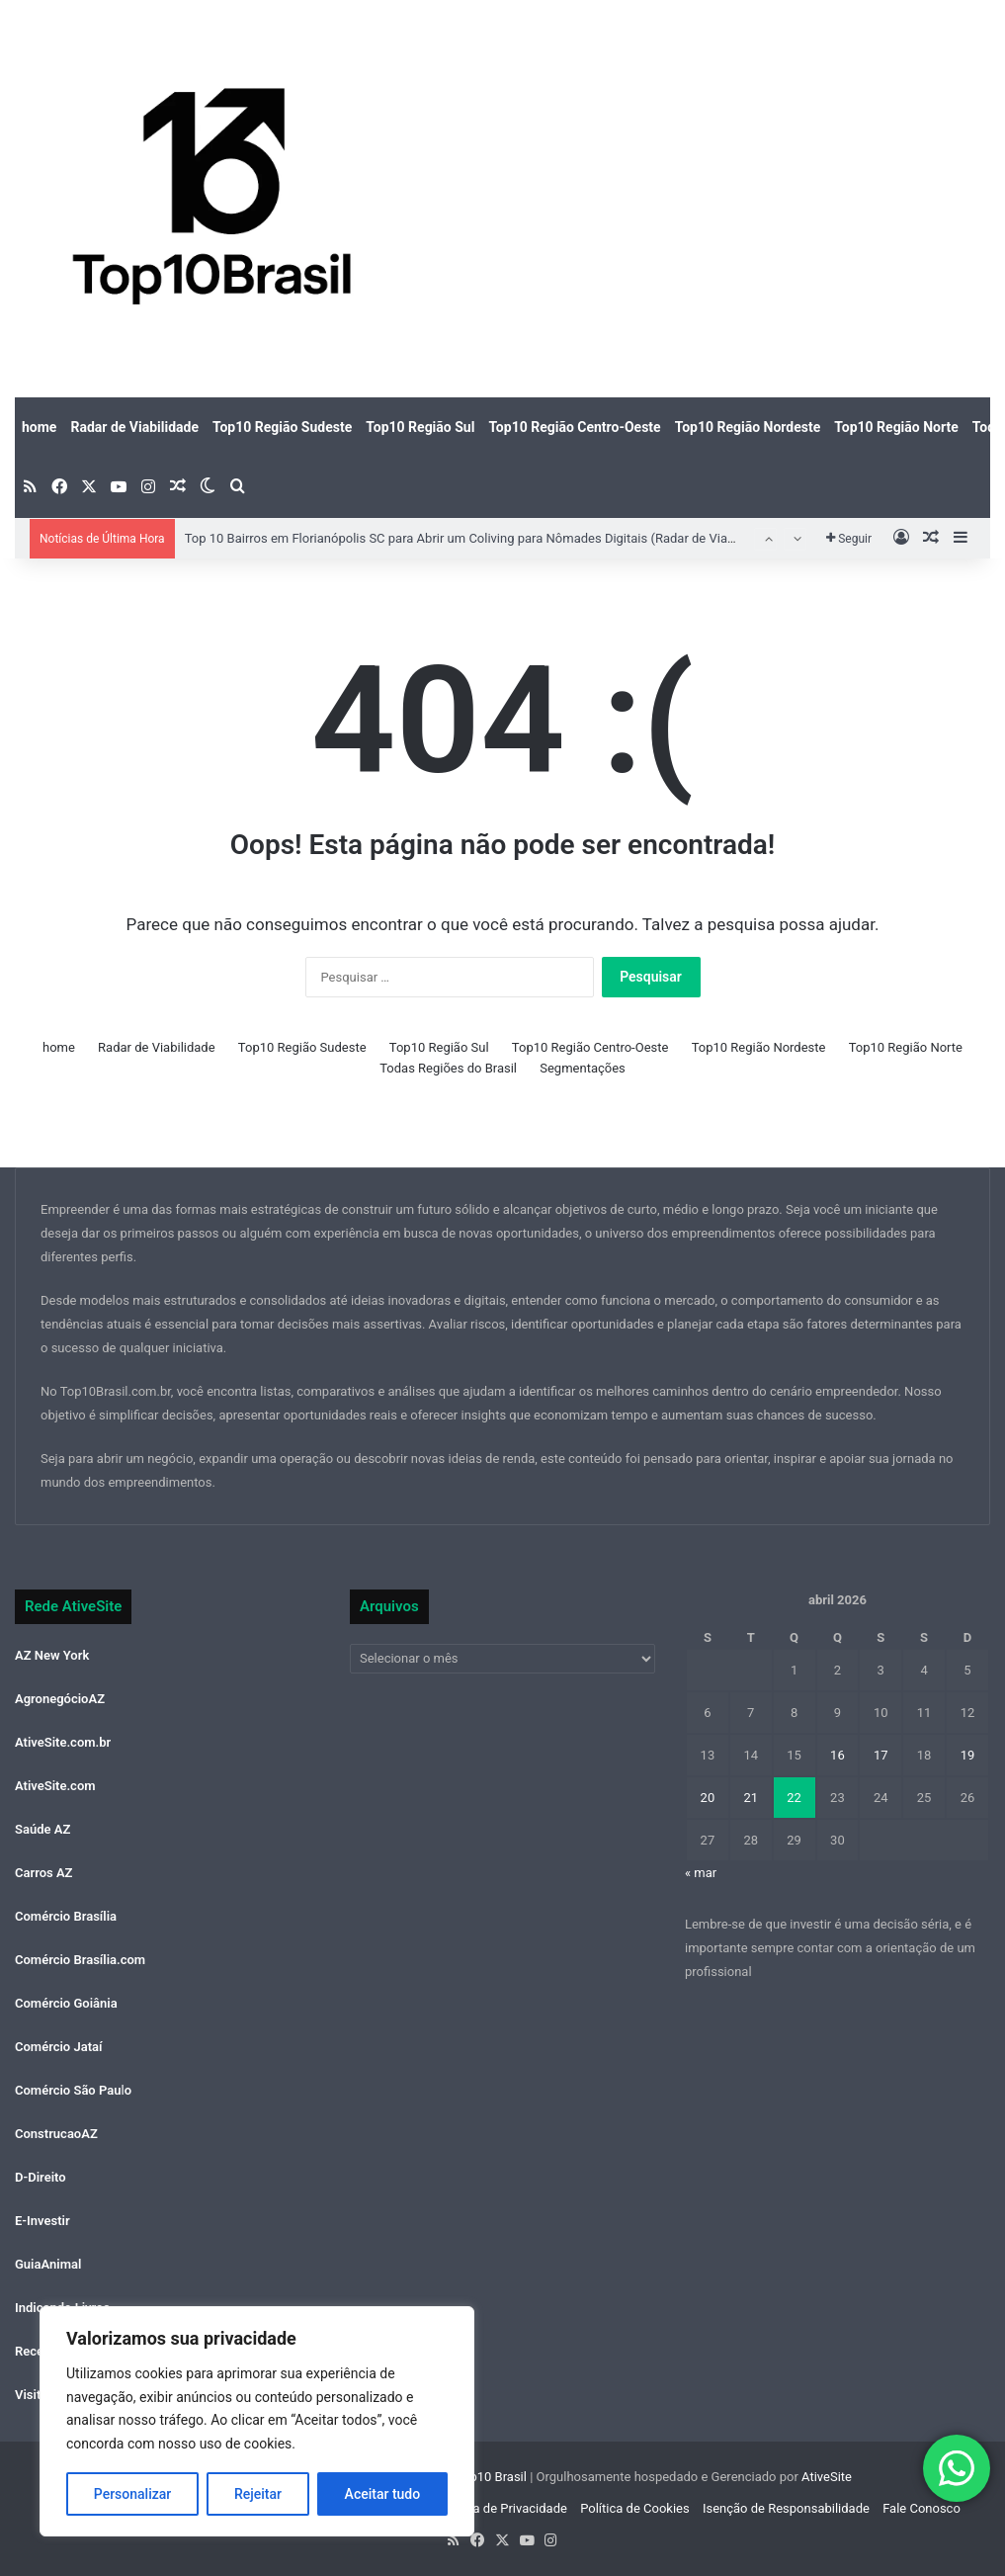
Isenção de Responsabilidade (786, 2508)
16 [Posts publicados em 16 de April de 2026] (837, 1755)
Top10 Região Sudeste (282, 427)
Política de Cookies (635, 2508)
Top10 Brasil (491, 2476)
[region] (257, 2421)
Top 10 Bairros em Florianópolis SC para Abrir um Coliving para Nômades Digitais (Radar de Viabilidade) (481, 538)
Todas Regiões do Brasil (448, 1068)
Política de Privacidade (502, 2508)
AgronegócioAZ (60, 1698)
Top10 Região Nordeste (748, 427)
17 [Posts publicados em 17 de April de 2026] (881, 1755)
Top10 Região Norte (896, 427)
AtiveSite (825, 2476)
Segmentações (583, 1068)
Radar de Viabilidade (134, 427)
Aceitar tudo (383, 2494)
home (39, 427)
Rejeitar (258, 2494)
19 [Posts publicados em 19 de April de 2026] (968, 1755)
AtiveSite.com (55, 1785)
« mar (700, 1872)
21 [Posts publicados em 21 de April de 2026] (750, 1797)
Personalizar (132, 2494)
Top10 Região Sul (420, 427)
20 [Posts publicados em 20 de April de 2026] (708, 1797)
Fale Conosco (921, 2508)
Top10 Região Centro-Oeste (574, 427)
